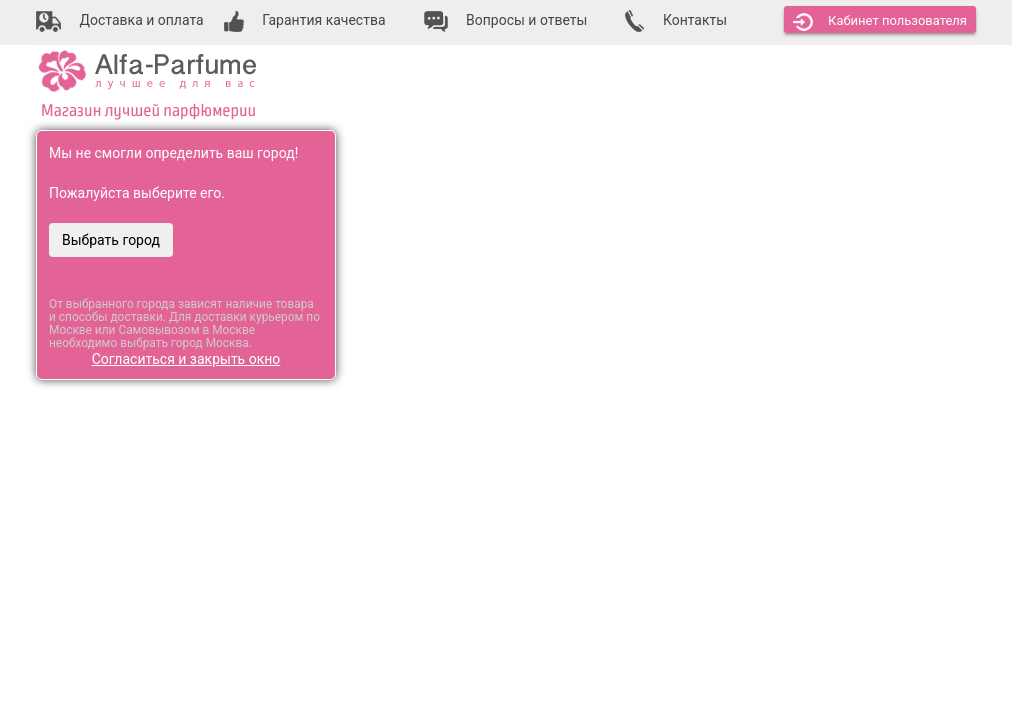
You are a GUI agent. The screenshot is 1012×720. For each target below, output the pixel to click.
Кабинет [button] (880, 22)
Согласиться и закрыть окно (186, 359)
